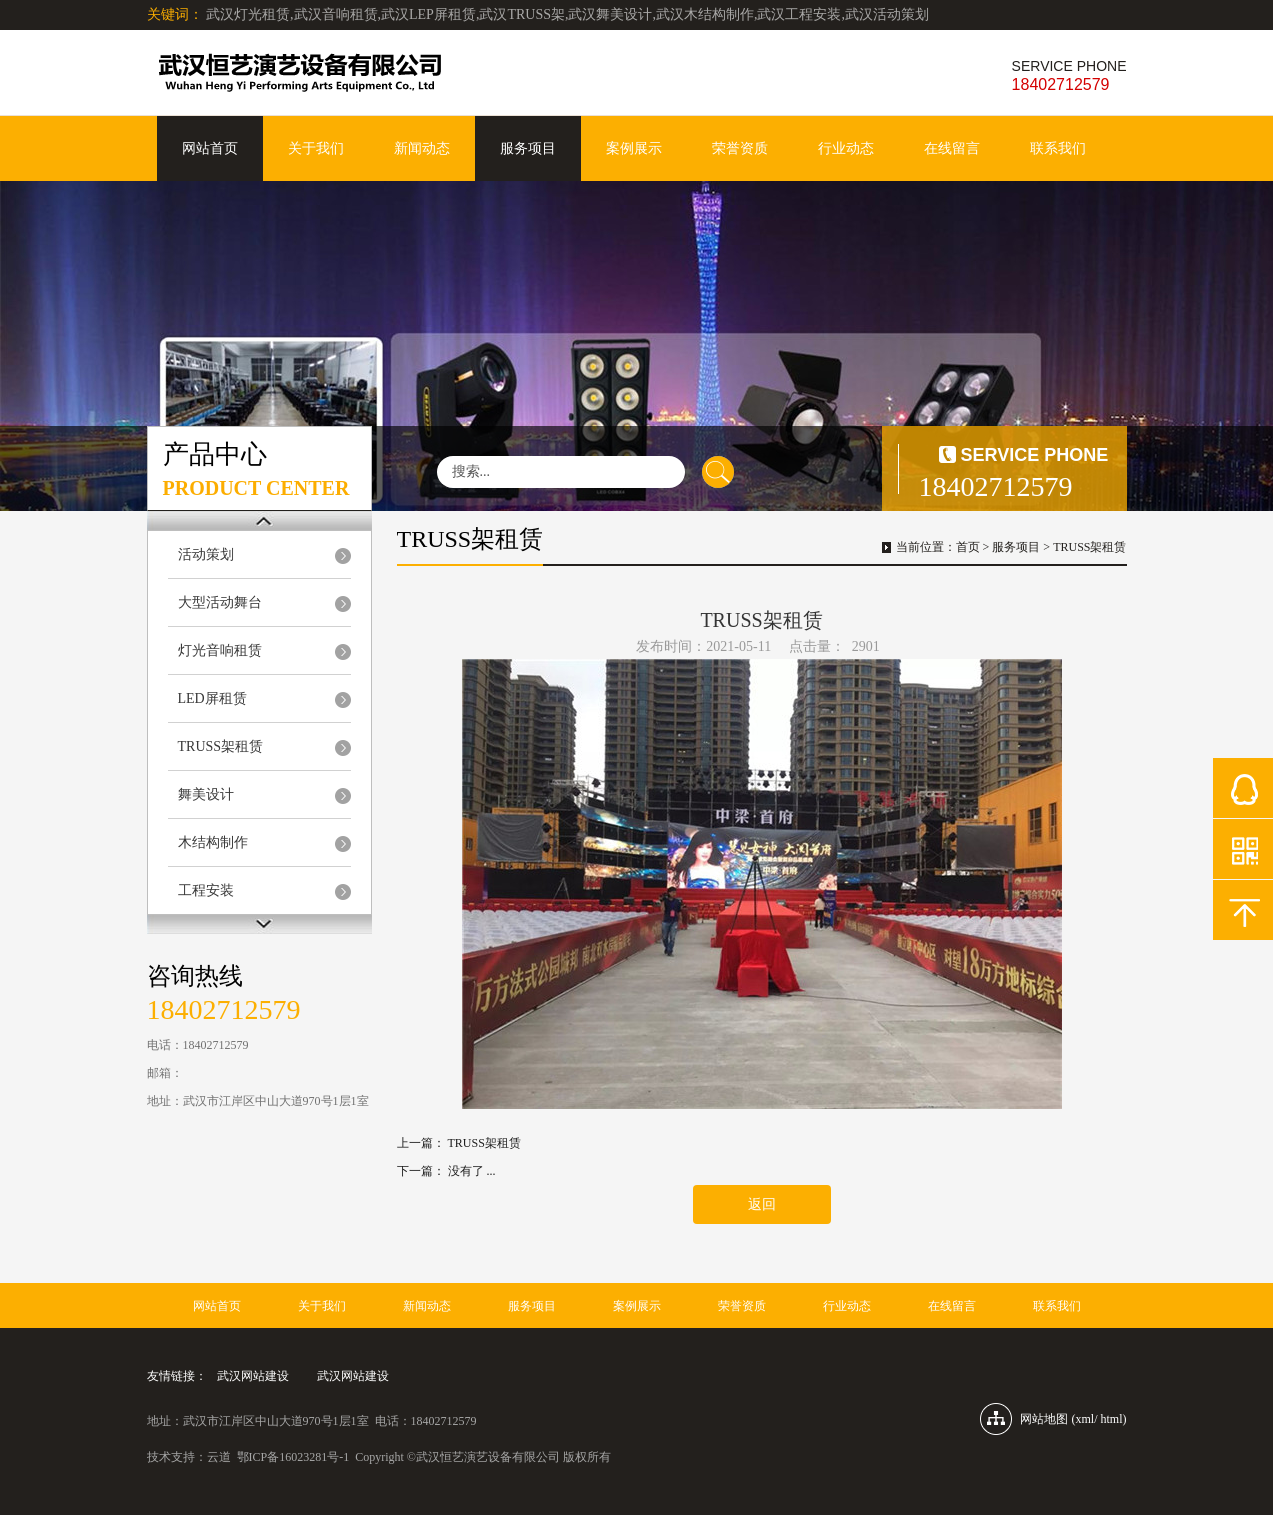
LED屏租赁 (212, 698)
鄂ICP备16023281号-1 (293, 1457)
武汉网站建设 (253, 1376)
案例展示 (634, 148)
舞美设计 (206, 794)
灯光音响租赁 (220, 650)
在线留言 (952, 148)
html (1111, 1419)
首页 (968, 547)
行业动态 (846, 148)
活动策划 (206, 554)
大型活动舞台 (220, 602)
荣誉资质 (740, 148)
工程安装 (206, 890)
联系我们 (1058, 148)
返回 (762, 1204)
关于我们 (316, 148)
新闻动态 (422, 148)
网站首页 (210, 148)
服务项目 (528, 148)
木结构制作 (213, 842)
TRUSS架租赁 (221, 746)
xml (1084, 1419)
